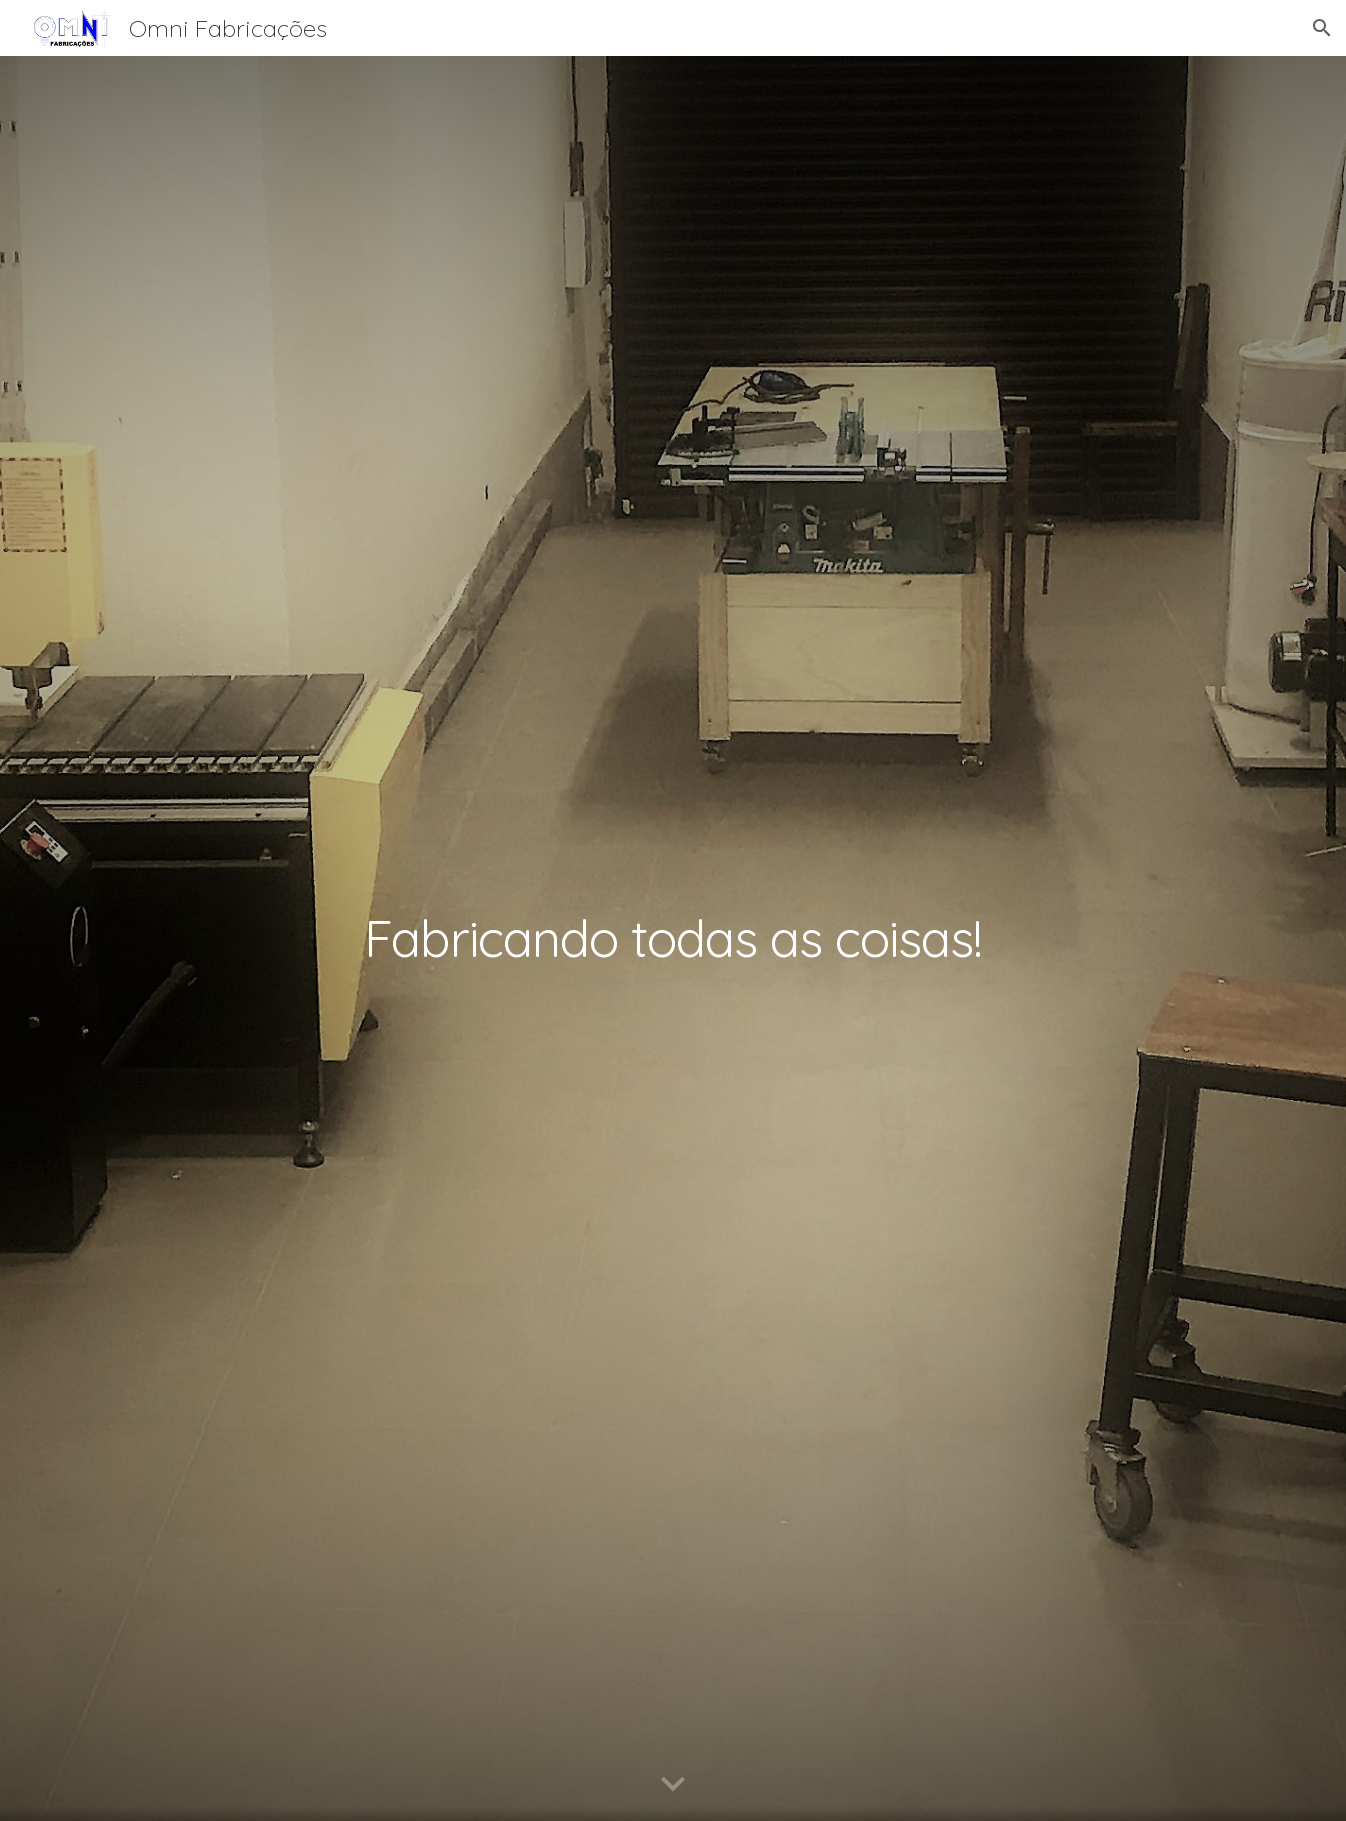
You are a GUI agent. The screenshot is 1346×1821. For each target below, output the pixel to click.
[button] (1322, 28)
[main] (672, 938)
